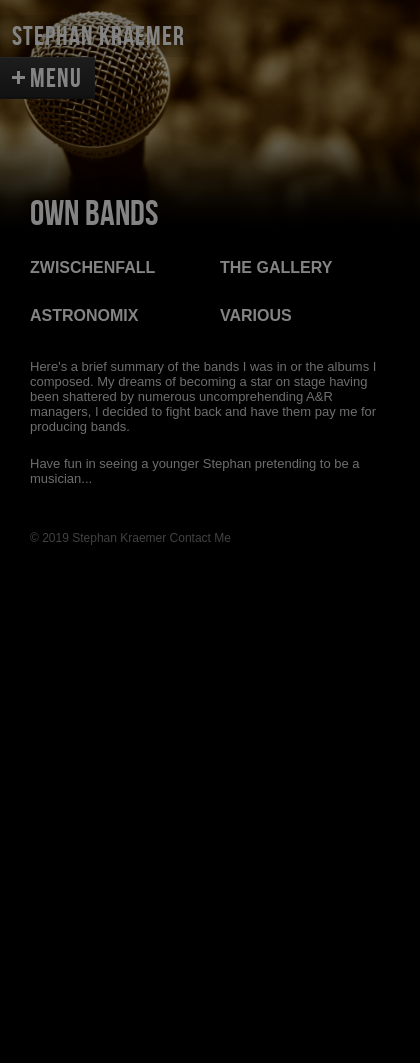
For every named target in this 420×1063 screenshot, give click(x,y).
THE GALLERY (276, 267)
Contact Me (200, 538)
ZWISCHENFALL (92, 267)
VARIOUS (256, 315)
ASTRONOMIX (84, 315)
